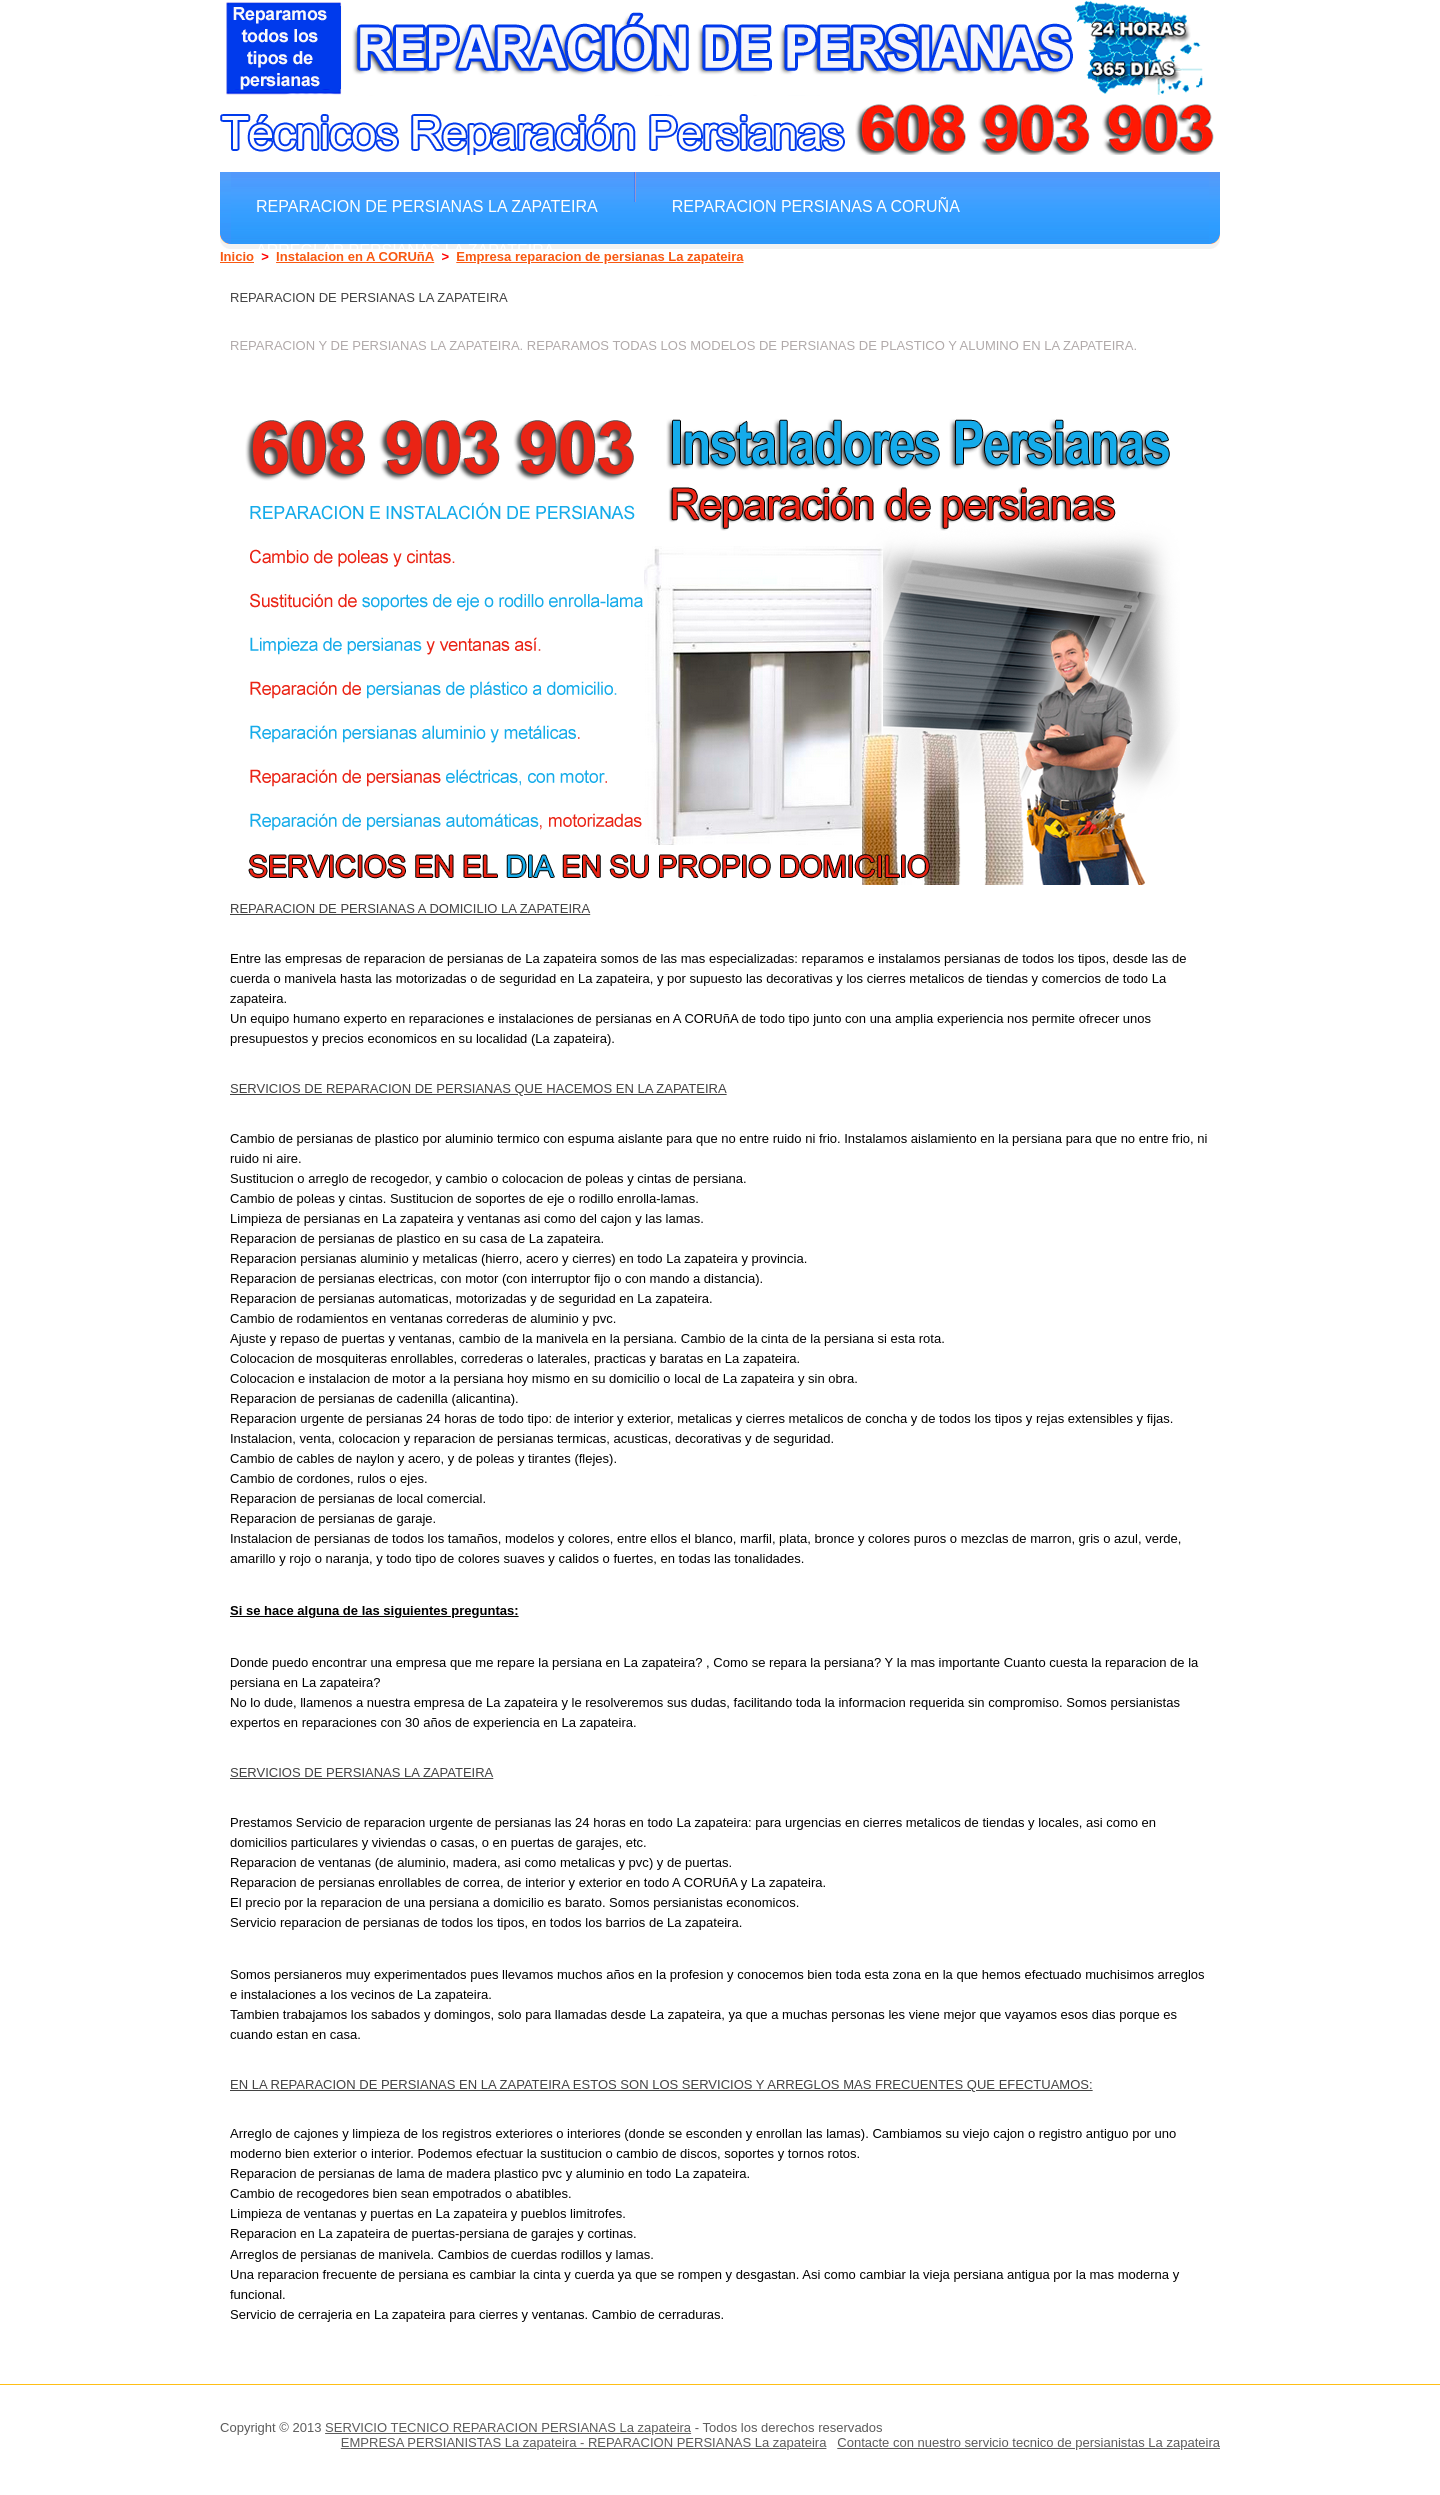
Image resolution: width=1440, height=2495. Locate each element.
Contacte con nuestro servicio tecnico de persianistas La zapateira (1028, 2442)
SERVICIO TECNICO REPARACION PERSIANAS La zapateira (508, 2427)
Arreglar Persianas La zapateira (405, 250)
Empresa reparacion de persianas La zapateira (599, 256)
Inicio (237, 256)
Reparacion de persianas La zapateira (427, 206)
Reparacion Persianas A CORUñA (816, 206)
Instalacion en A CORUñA (355, 256)
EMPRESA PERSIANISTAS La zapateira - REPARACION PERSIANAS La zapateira (584, 2442)
